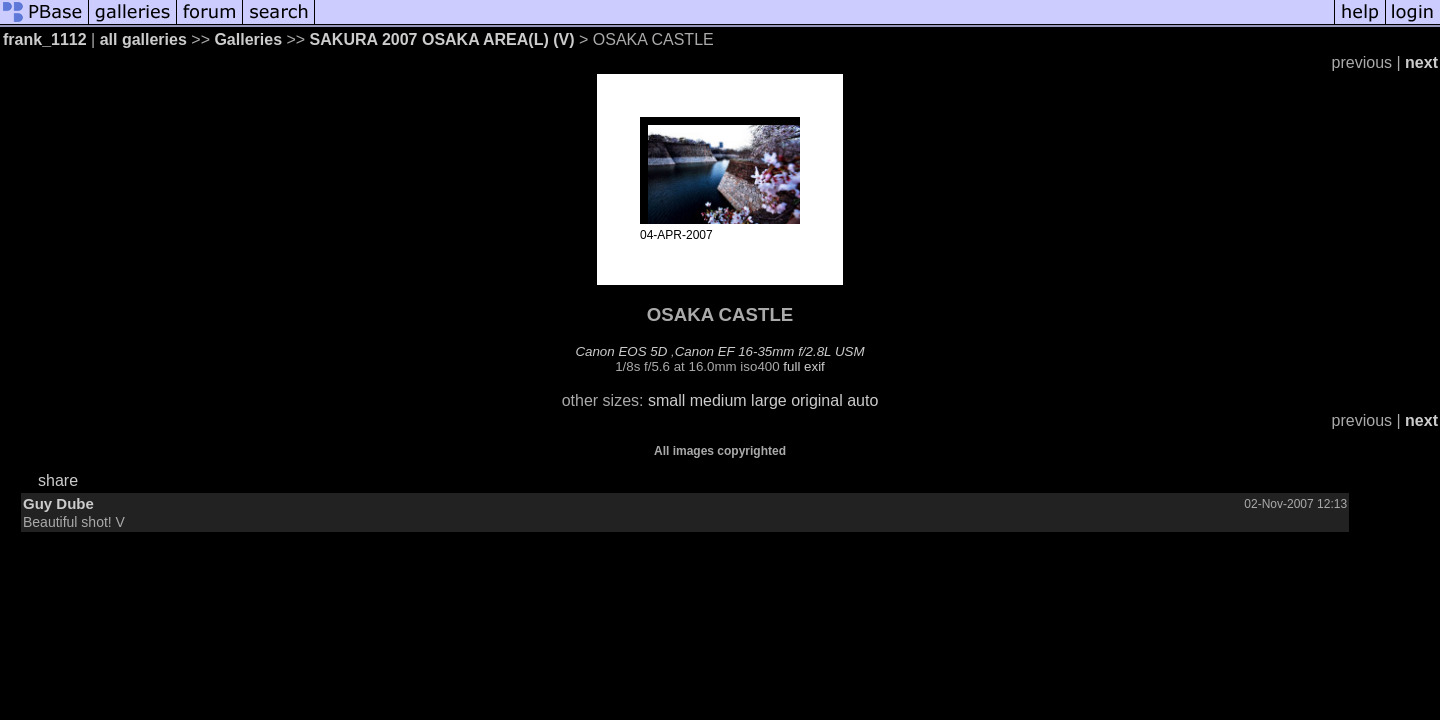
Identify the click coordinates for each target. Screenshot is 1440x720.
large (769, 400)
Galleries (248, 39)
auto (862, 400)
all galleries (143, 39)
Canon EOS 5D (621, 351)
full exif (803, 366)
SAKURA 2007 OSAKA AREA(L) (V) (442, 39)
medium (718, 400)
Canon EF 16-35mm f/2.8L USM (770, 351)
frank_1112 (45, 39)
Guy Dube (58, 503)
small (666, 400)
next (1421, 62)
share (58, 480)
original (817, 400)
